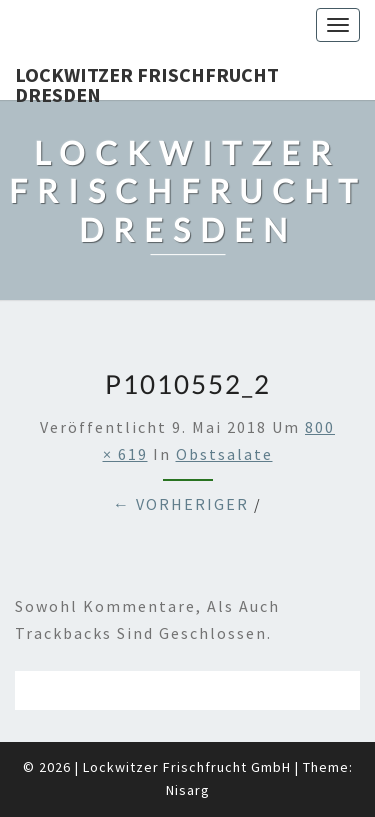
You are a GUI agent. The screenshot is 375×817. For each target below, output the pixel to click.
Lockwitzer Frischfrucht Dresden (147, 81)
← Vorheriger (181, 504)
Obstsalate (224, 454)
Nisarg (188, 790)
